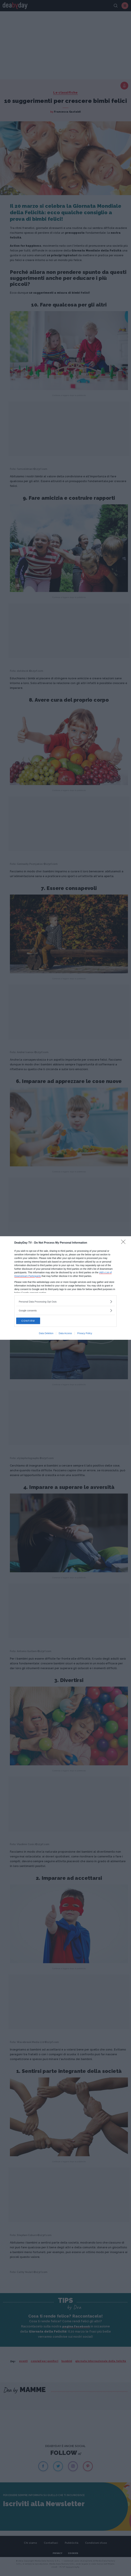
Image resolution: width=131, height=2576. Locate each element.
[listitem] (65, 1301)
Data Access (65, 1333)
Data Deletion (46, 1333)
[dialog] (65, 1288)
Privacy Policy (84, 1333)
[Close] (124, 1242)
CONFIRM (32, 1320)
